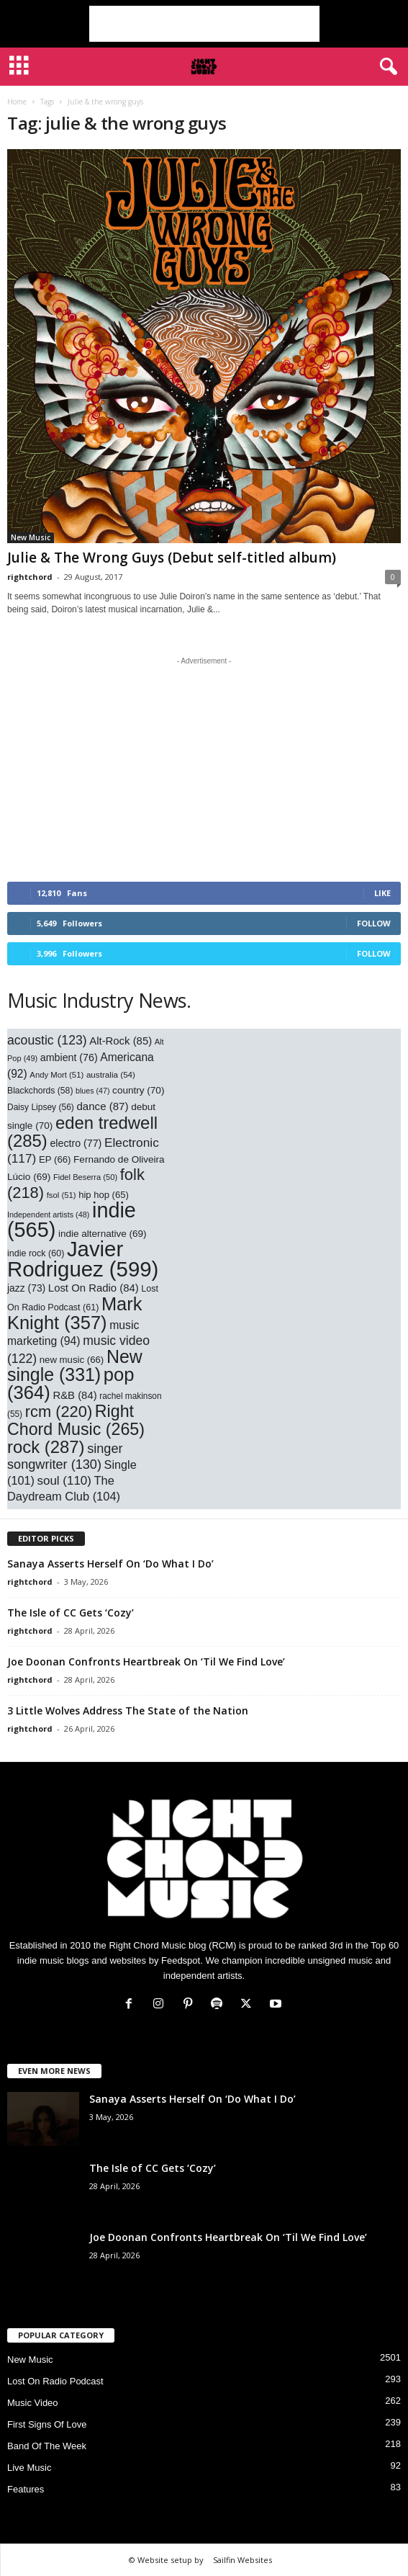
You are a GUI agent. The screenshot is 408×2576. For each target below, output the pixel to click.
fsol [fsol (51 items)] (61, 1195)
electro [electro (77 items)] (75, 1143)
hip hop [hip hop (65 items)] (103, 1194)
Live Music (29, 2467)
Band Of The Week (46, 2446)
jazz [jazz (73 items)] (26, 1288)
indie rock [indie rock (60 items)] (35, 1253)
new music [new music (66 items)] (72, 1359)
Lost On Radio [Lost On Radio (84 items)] (93, 1288)
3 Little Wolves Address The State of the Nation (127, 1710)
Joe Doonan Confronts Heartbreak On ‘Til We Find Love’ (146, 1661)
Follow (374, 923)
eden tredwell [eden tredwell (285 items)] (82, 1131)
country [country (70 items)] (138, 1090)
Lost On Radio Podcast (55, 2381)
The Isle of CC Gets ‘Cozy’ (70, 1612)
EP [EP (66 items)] (55, 1159)
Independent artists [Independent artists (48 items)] (48, 1214)
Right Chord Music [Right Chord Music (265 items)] (76, 1420)
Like (382, 892)
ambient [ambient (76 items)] (69, 1057)
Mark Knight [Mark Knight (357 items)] (74, 1313)
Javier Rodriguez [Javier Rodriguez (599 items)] (82, 1259)
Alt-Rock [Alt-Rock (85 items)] (120, 1041)
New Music (30, 537)
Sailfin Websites (242, 2559)
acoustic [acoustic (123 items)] (47, 1040)
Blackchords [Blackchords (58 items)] (40, 1091)
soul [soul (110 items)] (64, 1481)
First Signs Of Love (47, 2424)
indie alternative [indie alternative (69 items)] (102, 1233)
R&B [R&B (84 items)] (74, 1395)
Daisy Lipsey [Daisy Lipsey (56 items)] (40, 1107)
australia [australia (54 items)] (110, 1074)
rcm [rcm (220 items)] (59, 1412)
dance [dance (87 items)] (102, 1106)
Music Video (32, 2402)
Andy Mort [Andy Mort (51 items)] (56, 1074)
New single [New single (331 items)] (74, 1365)
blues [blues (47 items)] (92, 1090)
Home (17, 102)
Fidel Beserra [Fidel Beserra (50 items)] (85, 1177)
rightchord (30, 576)
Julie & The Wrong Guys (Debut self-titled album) (171, 557)
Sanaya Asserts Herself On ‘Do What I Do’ (110, 1563)
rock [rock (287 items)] (46, 1447)
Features (25, 2489)
